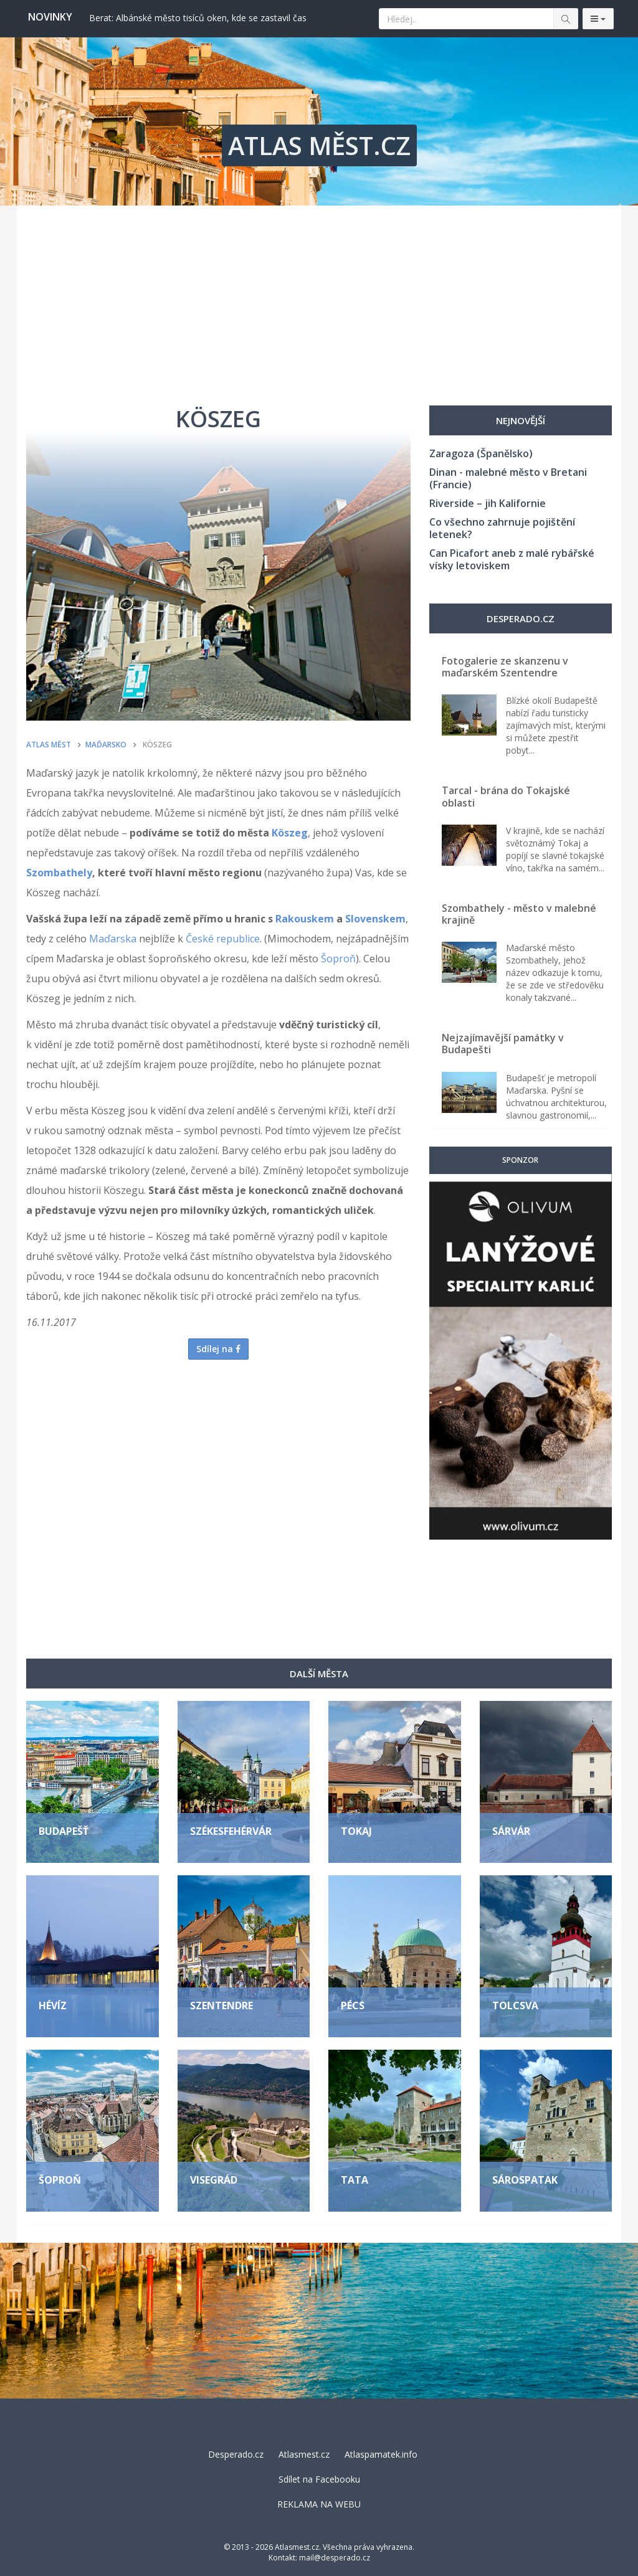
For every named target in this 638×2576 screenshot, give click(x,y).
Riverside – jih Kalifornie (487, 503)
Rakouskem (304, 919)
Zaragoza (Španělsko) (481, 453)
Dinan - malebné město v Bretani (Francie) (508, 478)
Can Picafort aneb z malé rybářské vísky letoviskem (511, 559)
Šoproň (338, 958)
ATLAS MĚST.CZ (319, 145)
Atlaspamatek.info (381, 2454)
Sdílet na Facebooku (319, 2479)
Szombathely (59, 872)
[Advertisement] (319, 299)
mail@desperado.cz (334, 2557)
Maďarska (112, 938)
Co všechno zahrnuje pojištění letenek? (502, 528)
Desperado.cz (236, 2454)
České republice (223, 938)
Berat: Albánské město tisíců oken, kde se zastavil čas (198, 18)
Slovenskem (375, 919)
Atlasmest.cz (304, 2454)
